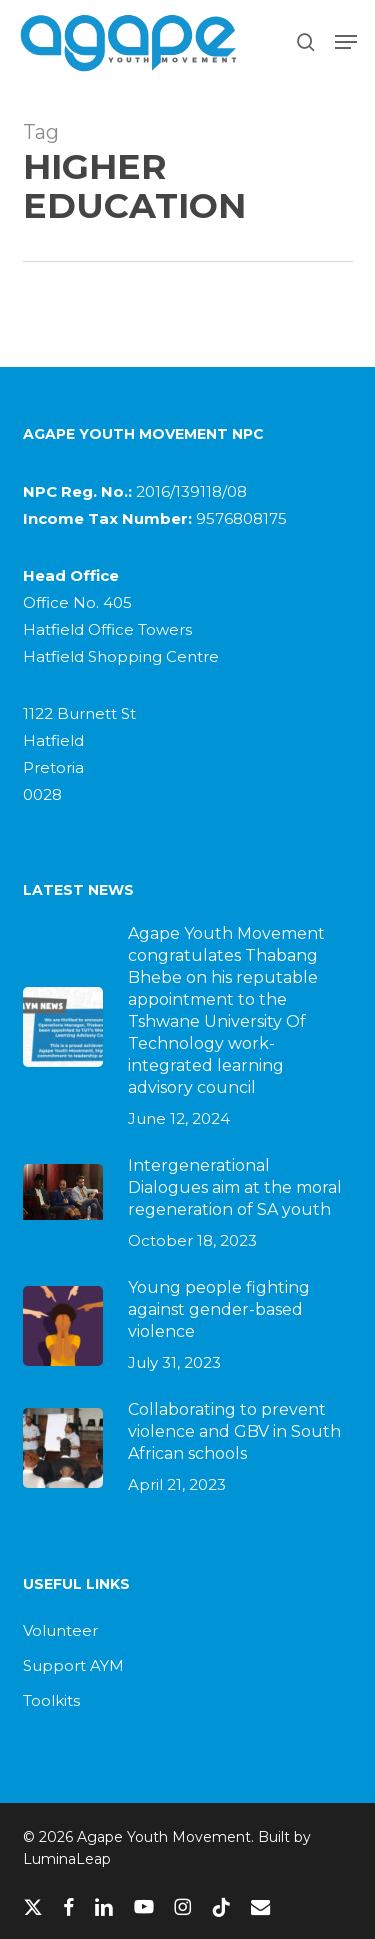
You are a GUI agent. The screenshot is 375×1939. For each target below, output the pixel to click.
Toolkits (51, 1700)
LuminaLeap (67, 1859)
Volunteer (60, 1630)
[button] (346, 42)
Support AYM (73, 1665)
